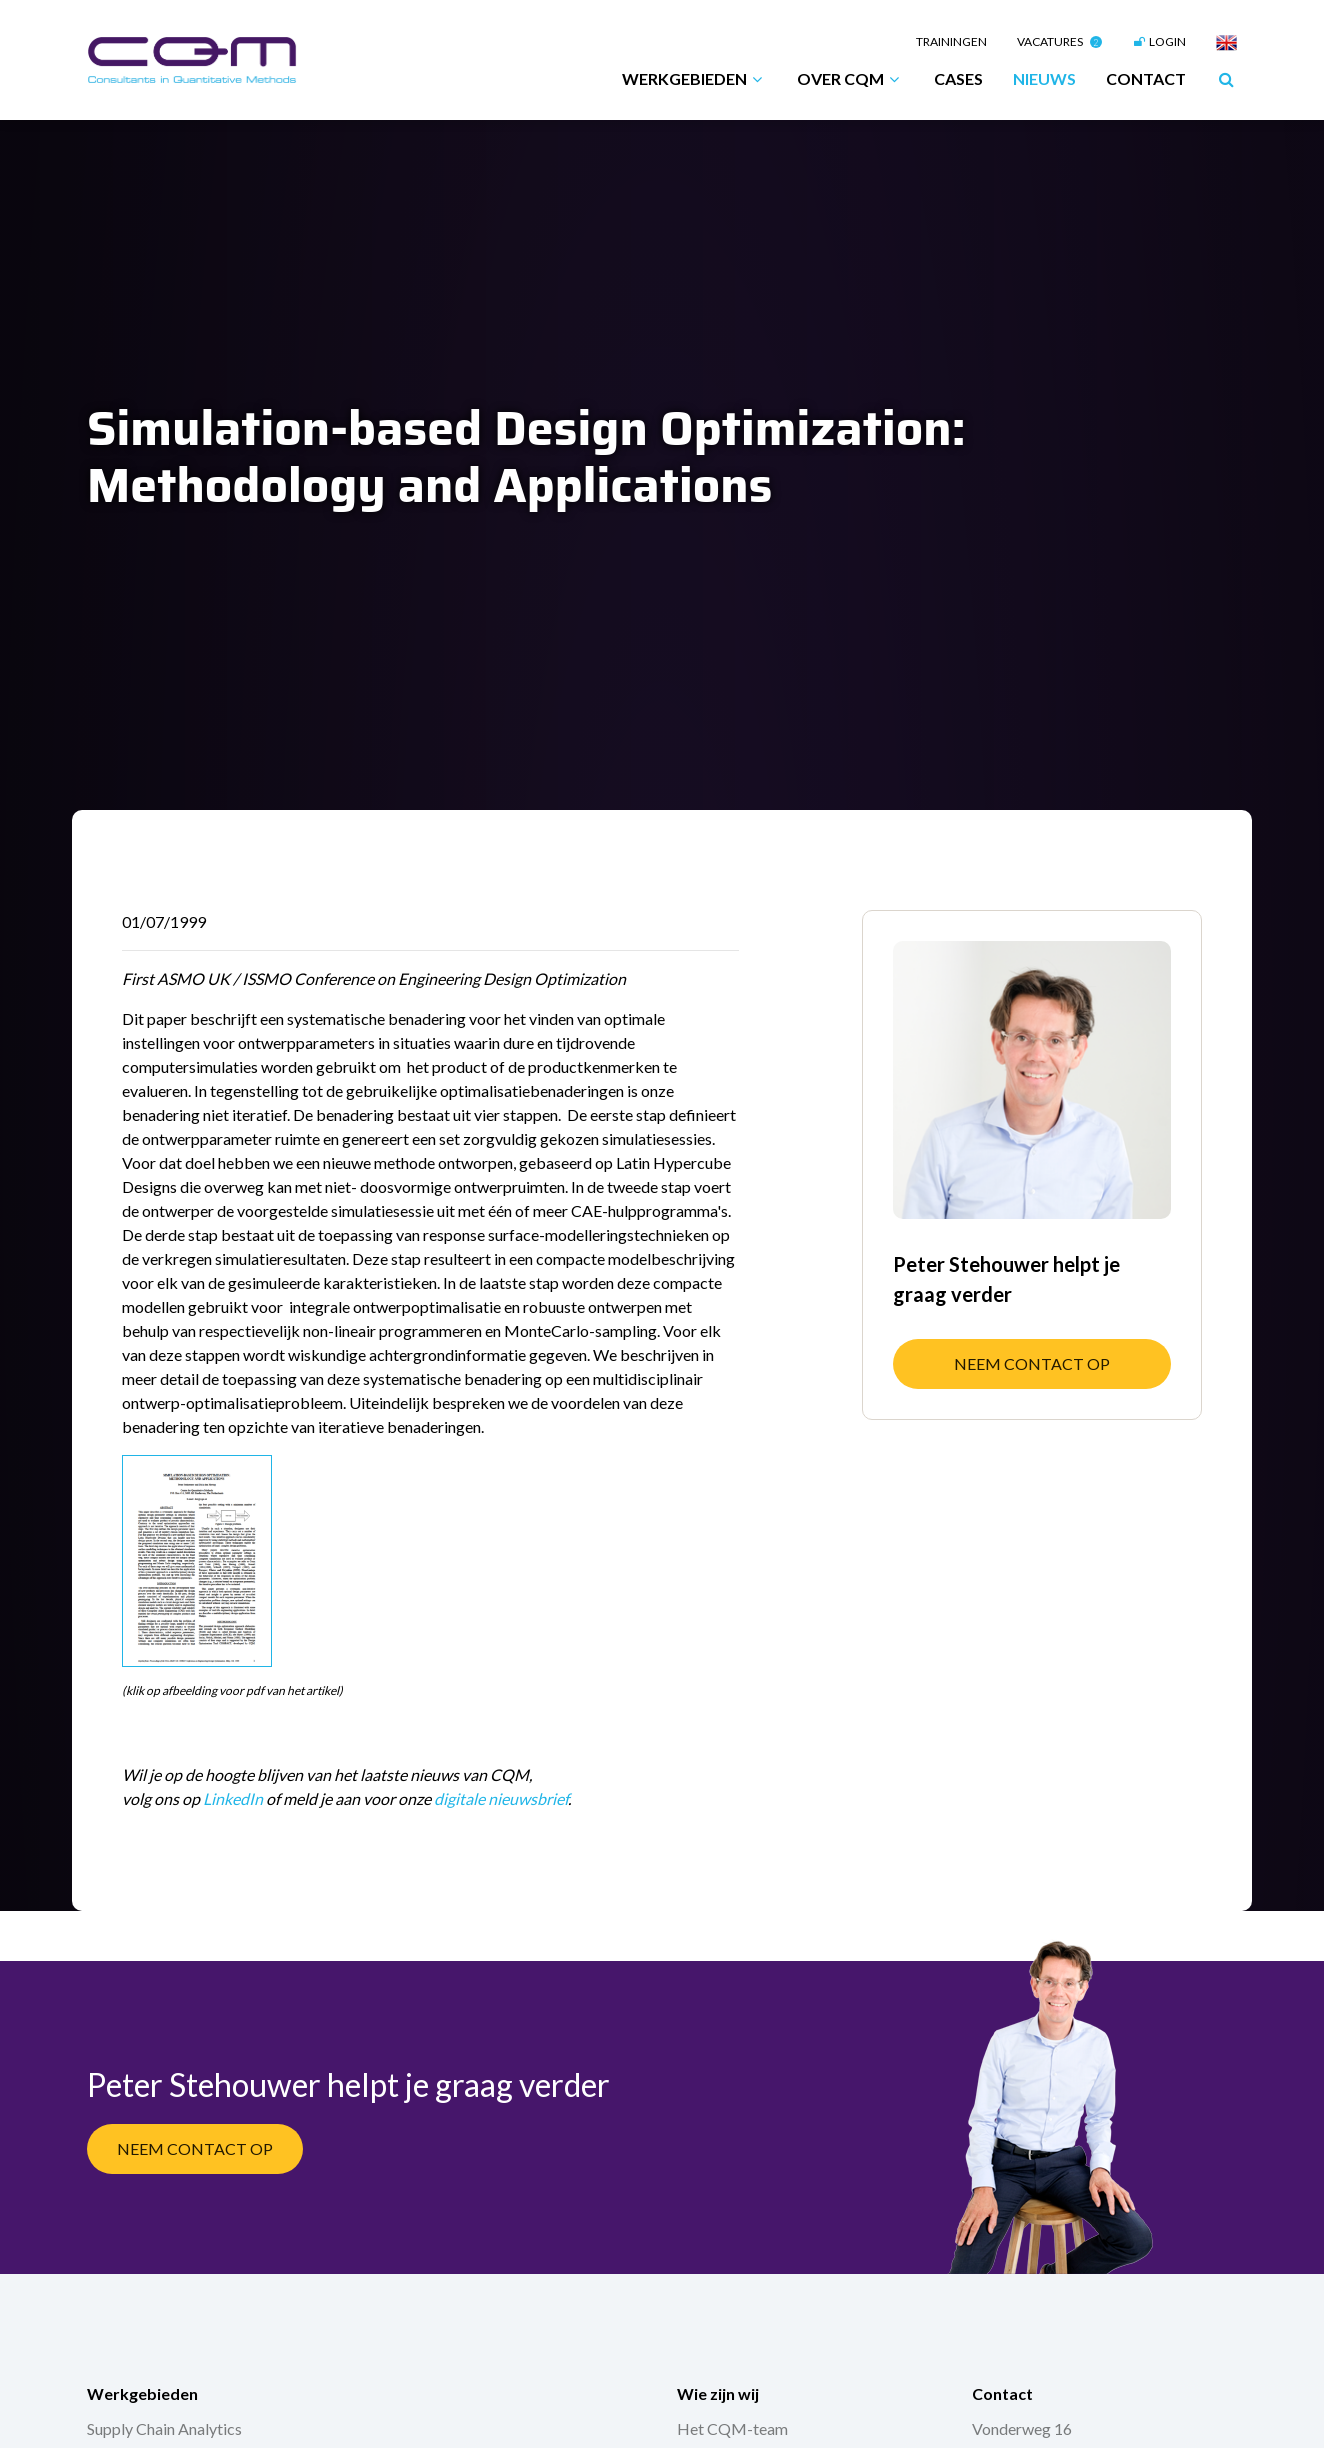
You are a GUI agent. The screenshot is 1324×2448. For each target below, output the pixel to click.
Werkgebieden (694, 79)
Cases (958, 78)
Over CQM (850, 79)
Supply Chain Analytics (164, 2428)
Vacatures (1059, 41)
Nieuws (1044, 78)
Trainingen (951, 41)
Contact (1146, 78)
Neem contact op (1032, 1363)
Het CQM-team (732, 2428)
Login (1159, 41)
